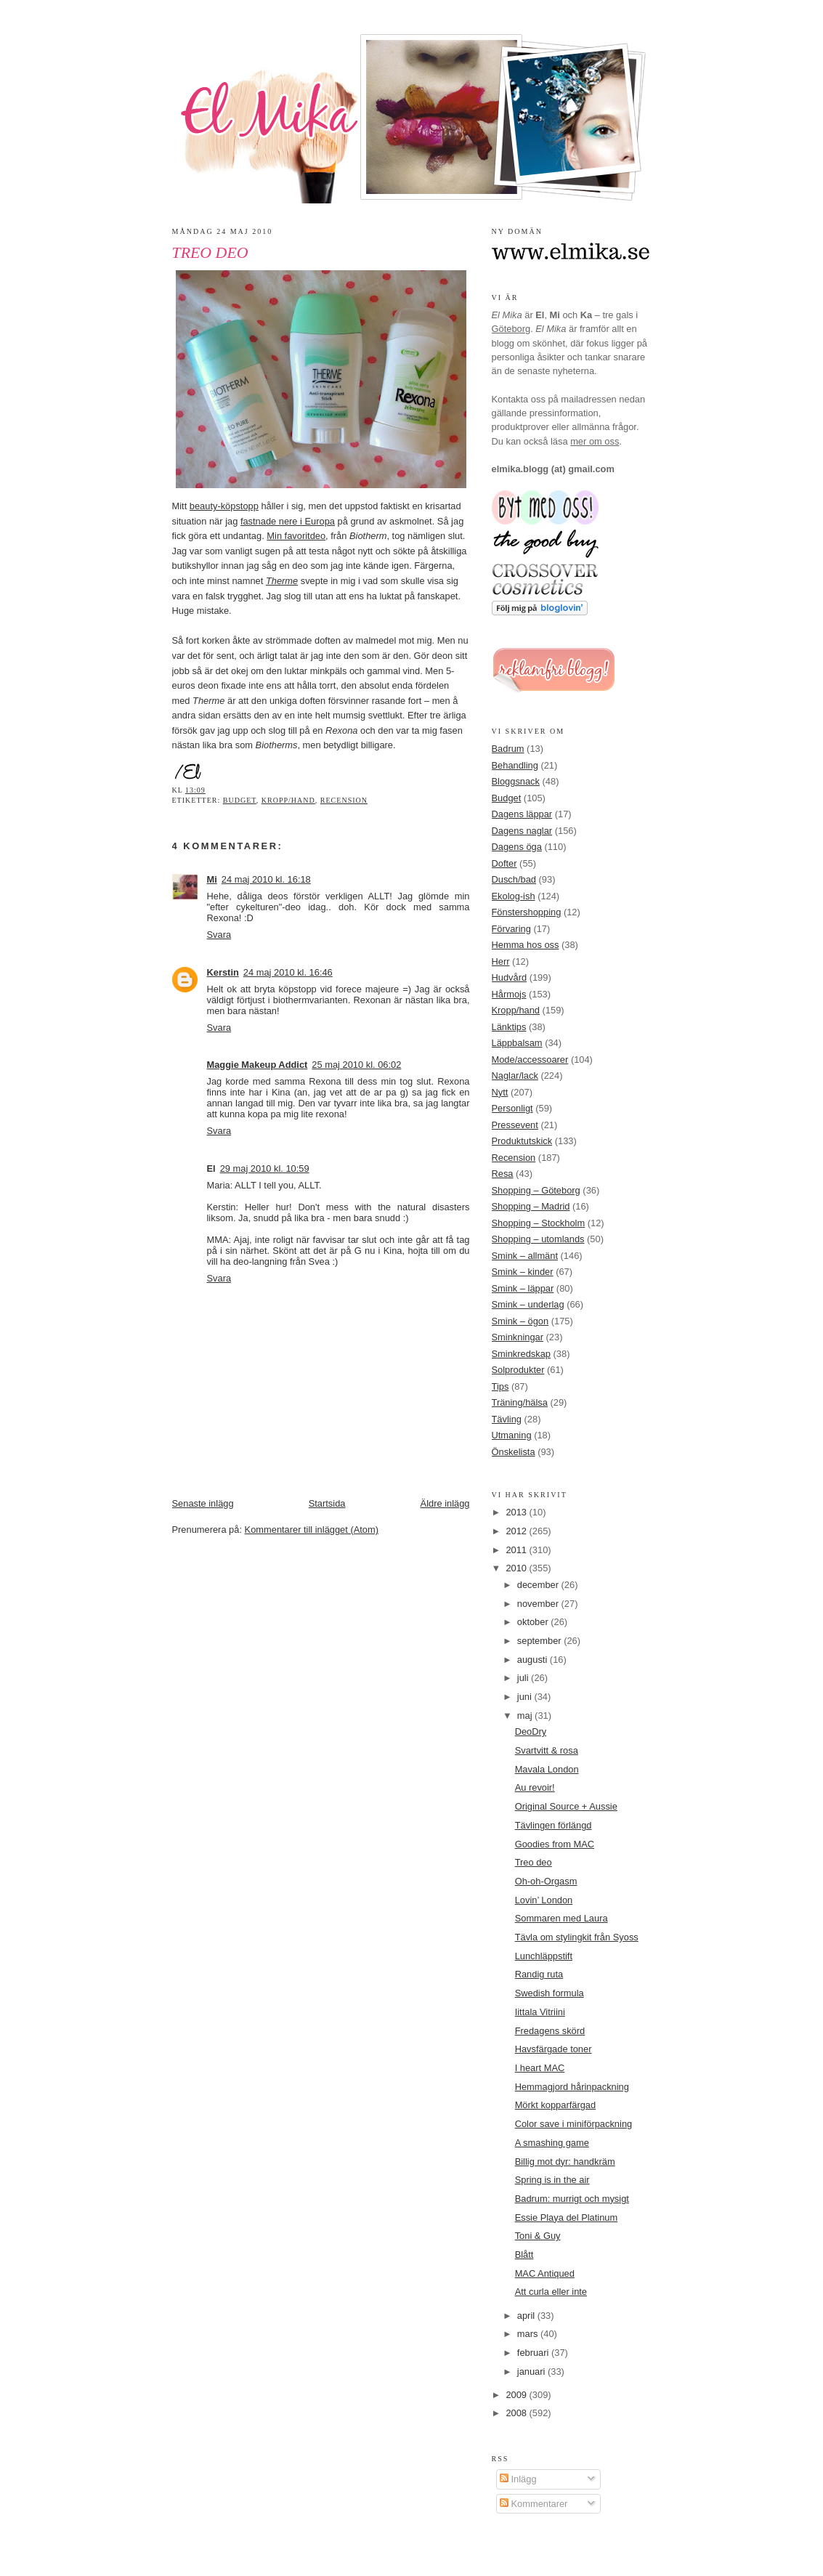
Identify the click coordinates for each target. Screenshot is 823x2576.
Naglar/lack (515, 1075)
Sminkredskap (521, 1353)
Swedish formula (549, 1993)
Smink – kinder (523, 1271)
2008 (517, 2412)
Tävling (507, 1419)
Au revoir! (535, 1787)
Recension (344, 800)
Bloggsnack (516, 781)
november (539, 1603)
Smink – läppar (523, 1288)
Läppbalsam (517, 1042)
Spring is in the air (552, 2179)
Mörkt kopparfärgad (555, 2104)
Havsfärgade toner (553, 2049)
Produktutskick (522, 1140)
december (539, 1584)
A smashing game (552, 2142)
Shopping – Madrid (531, 1206)
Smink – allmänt (525, 1255)
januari (532, 2371)
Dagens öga (517, 846)
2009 (517, 2394)
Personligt (512, 1108)
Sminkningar (517, 1337)
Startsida (327, 1503)
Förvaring (511, 928)
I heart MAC (540, 2067)
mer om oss (594, 441)
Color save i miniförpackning (574, 2123)
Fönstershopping (526, 912)
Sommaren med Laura (561, 1918)
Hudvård (509, 977)
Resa (503, 1173)
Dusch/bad (514, 879)
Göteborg (511, 328)
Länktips (509, 1026)
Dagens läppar (522, 814)
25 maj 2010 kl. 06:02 (356, 1064)
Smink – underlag (528, 1304)
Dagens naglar (522, 830)
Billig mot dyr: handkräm (565, 2161)
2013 (517, 1512)
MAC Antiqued (545, 2273)
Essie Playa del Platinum (566, 2217)
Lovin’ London (544, 1900)
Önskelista (513, 1451)
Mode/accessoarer (530, 1059)
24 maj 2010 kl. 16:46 (288, 972)
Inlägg (518, 2479)
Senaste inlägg (203, 1503)
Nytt (500, 1092)
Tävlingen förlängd (553, 1825)
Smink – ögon (520, 1321)
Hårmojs (509, 994)
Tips (500, 1386)
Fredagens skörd (550, 2030)
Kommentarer (533, 2503)
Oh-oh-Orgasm (546, 1881)
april (527, 2315)
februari (534, 2352)
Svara (219, 934)
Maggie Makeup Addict (257, 1064)
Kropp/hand (288, 800)
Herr (501, 961)
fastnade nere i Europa (287, 521)
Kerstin (223, 972)
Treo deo (210, 253)
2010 (517, 1568)
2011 (517, 1549)
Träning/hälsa (520, 1402)
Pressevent (515, 1124)
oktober (534, 1621)
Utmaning (512, 1435)
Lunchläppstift (543, 1956)
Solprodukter (518, 1369)
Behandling (515, 765)
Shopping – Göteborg (536, 1190)
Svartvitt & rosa (546, 1750)
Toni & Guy (538, 2235)
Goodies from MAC (554, 1844)
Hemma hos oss (525, 944)
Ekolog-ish (513, 896)
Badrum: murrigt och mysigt (572, 2198)
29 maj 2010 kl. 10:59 (264, 1168)
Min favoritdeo (296, 535)
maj (526, 1715)
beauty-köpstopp (224, 506)
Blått (524, 2254)
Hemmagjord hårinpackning (572, 2086)
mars (528, 2333)
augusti (533, 1659)
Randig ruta (539, 1974)
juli (524, 1677)
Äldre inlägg (445, 1503)
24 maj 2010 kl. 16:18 (266, 879)
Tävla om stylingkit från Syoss (576, 1937)
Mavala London (547, 1769)
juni (526, 1696)
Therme (282, 580)
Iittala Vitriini (540, 2011)
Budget (239, 800)
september (540, 1640)
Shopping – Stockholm (538, 1223)
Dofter (504, 863)
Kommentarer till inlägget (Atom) (311, 1529)
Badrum (508, 748)
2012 (517, 1531)
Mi (212, 879)
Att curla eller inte (551, 2291)
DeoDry (531, 1731)
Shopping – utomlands (538, 1239)
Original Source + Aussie (566, 1806)
